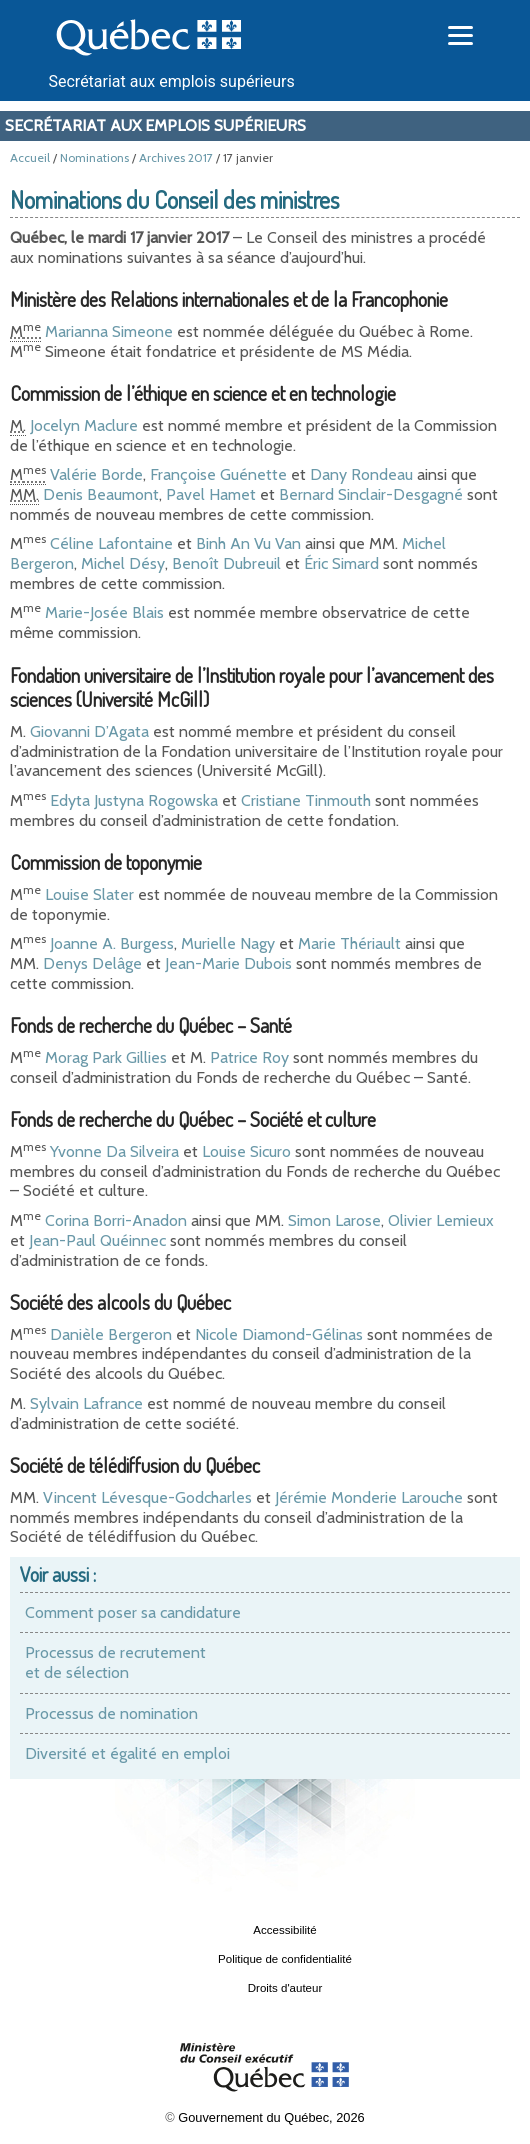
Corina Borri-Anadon (116, 1220)
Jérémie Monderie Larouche (369, 1497)
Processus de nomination (111, 1713)
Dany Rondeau (361, 474)
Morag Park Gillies (106, 1057)
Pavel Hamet (211, 494)
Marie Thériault (349, 943)
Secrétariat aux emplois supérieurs (172, 81)
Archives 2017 (176, 157)
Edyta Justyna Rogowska (134, 800)
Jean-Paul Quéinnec (97, 1240)
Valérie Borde (96, 474)
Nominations (94, 157)
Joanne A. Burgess (112, 943)
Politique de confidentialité (285, 1959)
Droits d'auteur (285, 1988)
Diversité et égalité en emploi (127, 1753)
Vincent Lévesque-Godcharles (147, 1497)
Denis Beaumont (101, 494)
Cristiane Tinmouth (306, 800)
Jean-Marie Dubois (228, 963)
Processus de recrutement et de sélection (115, 1662)
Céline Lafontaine (111, 543)
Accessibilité (284, 1930)
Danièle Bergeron (111, 1334)
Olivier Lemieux (441, 1220)
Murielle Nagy (228, 943)
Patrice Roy (249, 1057)
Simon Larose (334, 1220)
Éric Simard (341, 563)
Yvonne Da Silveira (114, 1151)
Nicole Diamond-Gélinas (279, 1334)
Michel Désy (123, 563)
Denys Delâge (92, 963)
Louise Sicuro (246, 1151)
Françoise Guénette (218, 474)
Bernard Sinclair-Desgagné (371, 494)
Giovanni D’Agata (89, 731)
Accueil (30, 157)
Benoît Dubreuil (226, 563)
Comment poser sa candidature (133, 1612)
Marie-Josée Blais (104, 612)
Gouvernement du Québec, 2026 (271, 2117)
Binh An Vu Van (248, 543)
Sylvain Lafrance (86, 1403)
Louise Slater (89, 894)
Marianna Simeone (109, 331)
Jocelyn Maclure (84, 425)
